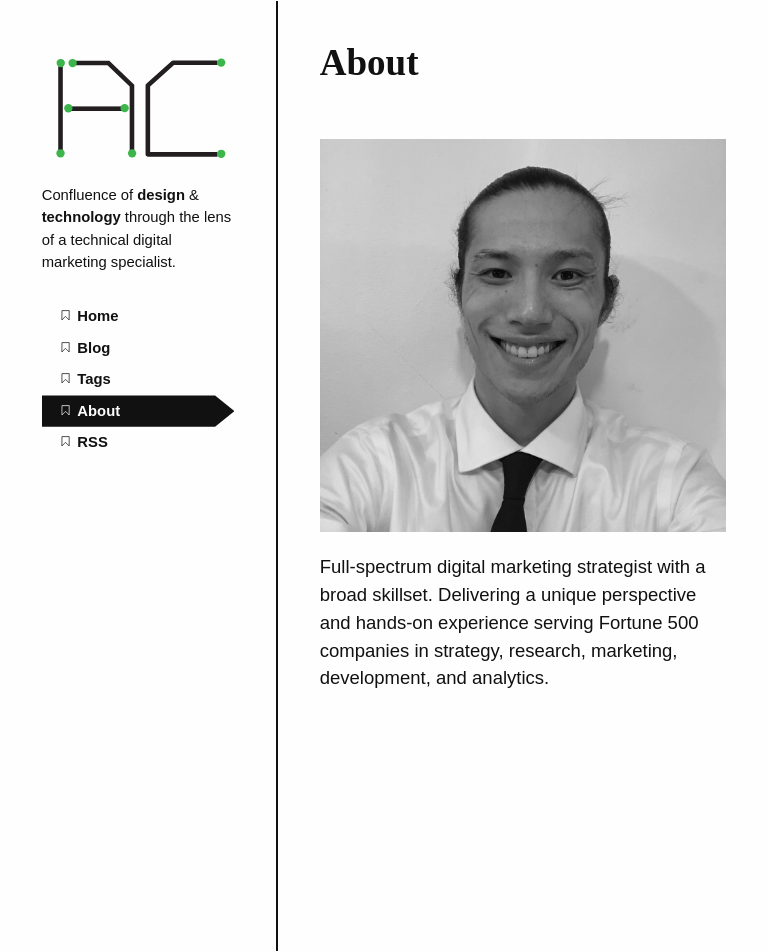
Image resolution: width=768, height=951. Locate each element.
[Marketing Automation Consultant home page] (138, 164)
